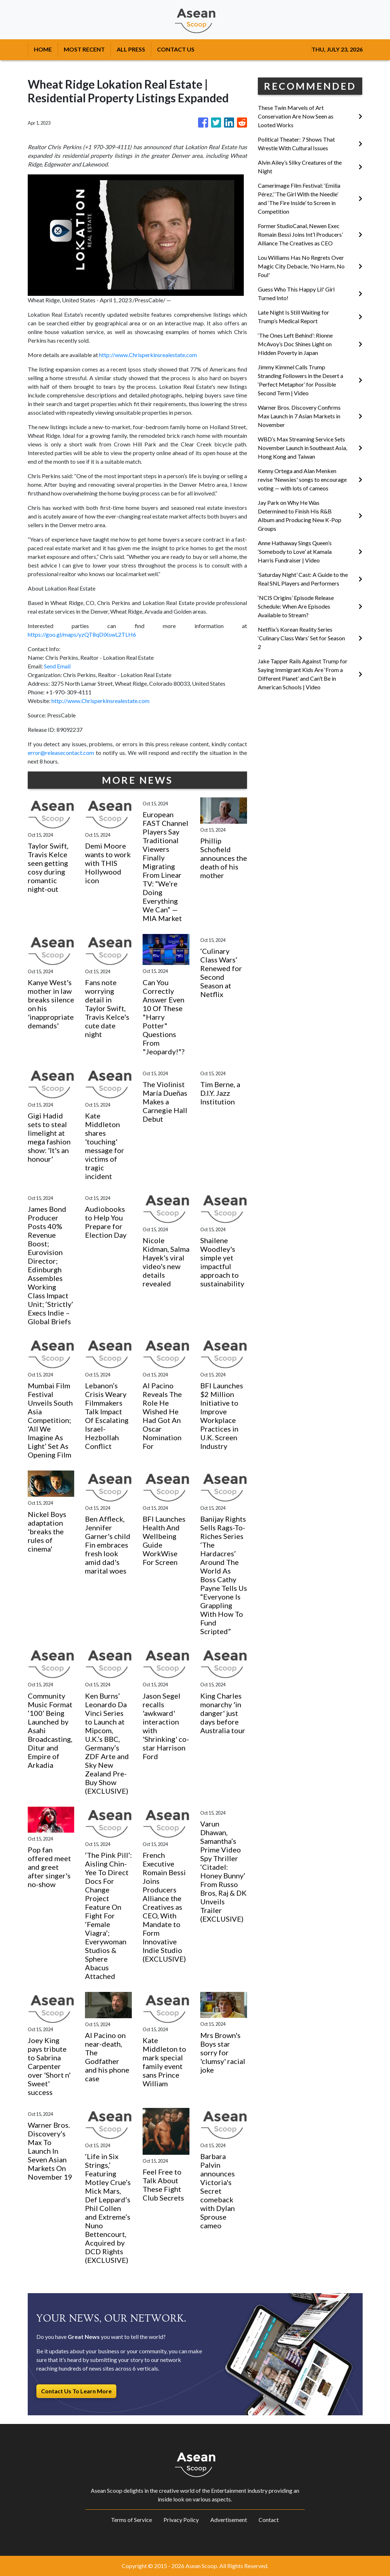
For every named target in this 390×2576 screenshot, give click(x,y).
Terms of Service (131, 2519)
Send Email (57, 666)
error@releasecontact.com (61, 752)
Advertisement (228, 2519)
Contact (269, 2519)
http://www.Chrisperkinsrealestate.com (148, 354)
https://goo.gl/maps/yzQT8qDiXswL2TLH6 (82, 634)
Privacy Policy (181, 2519)
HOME (43, 49)
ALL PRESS (131, 49)
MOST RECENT (84, 49)
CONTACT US (175, 49)
